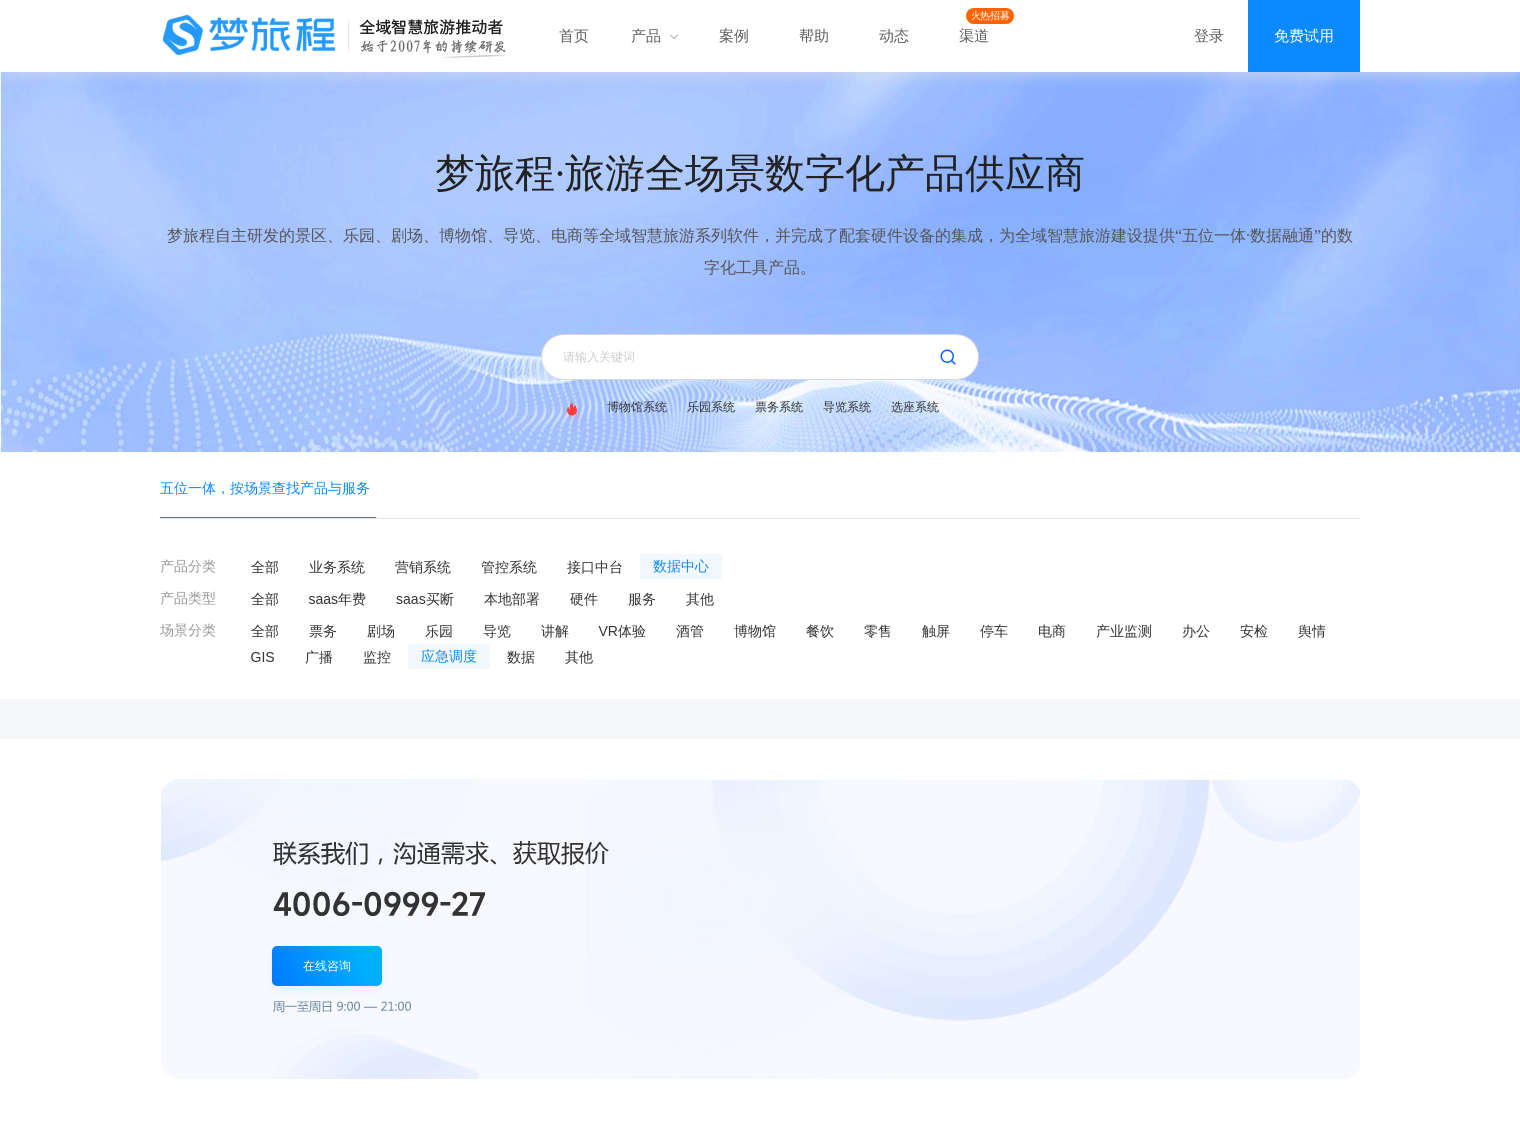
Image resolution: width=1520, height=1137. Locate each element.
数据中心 (681, 566)
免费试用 (1304, 35)
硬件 (584, 599)
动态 (894, 35)
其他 (700, 599)
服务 (642, 599)
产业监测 (1124, 631)
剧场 (381, 631)
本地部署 (512, 599)
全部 (265, 567)
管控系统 (509, 567)
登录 (1209, 35)
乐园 (439, 631)
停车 (994, 631)
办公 (1196, 631)
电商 (1052, 631)
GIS (263, 657)
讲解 (555, 631)
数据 (521, 657)
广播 (319, 657)
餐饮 (820, 631)
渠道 (974, 35)
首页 (574, 35)
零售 (878, 631)
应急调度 (449, 656)
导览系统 (847, 407)
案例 (734, 35)
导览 (497, 631)
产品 (654, 35)
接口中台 (595, 567)
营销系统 (423, 567)
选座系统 (915, 407)
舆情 (1312, 631)
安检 (1254, 631)
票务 (323, 631)
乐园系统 (711, 407)
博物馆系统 (637, 407)
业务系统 (337, 567)
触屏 (936, 631)
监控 (377, 657)
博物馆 (755, 631)
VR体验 (622, 631)
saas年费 (338, 599)
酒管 (690, 631)
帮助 (814, 35)
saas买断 (425, 599)
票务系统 (779, 407)
